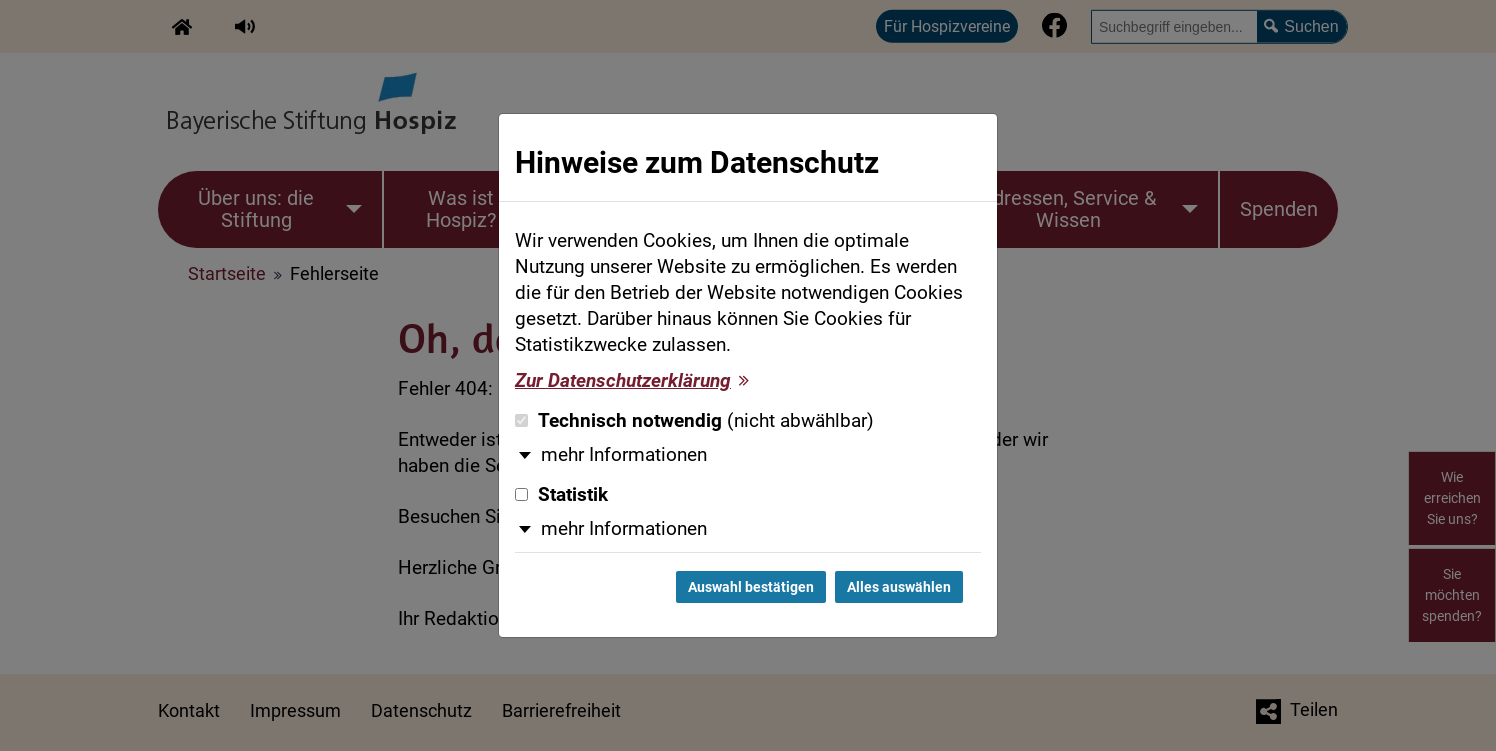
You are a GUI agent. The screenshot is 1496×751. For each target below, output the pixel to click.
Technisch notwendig (694, 421)
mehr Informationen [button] (624, 455)
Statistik (561, 495)
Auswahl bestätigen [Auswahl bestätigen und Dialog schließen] (751, 587)
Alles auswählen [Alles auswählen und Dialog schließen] (899, 587)
